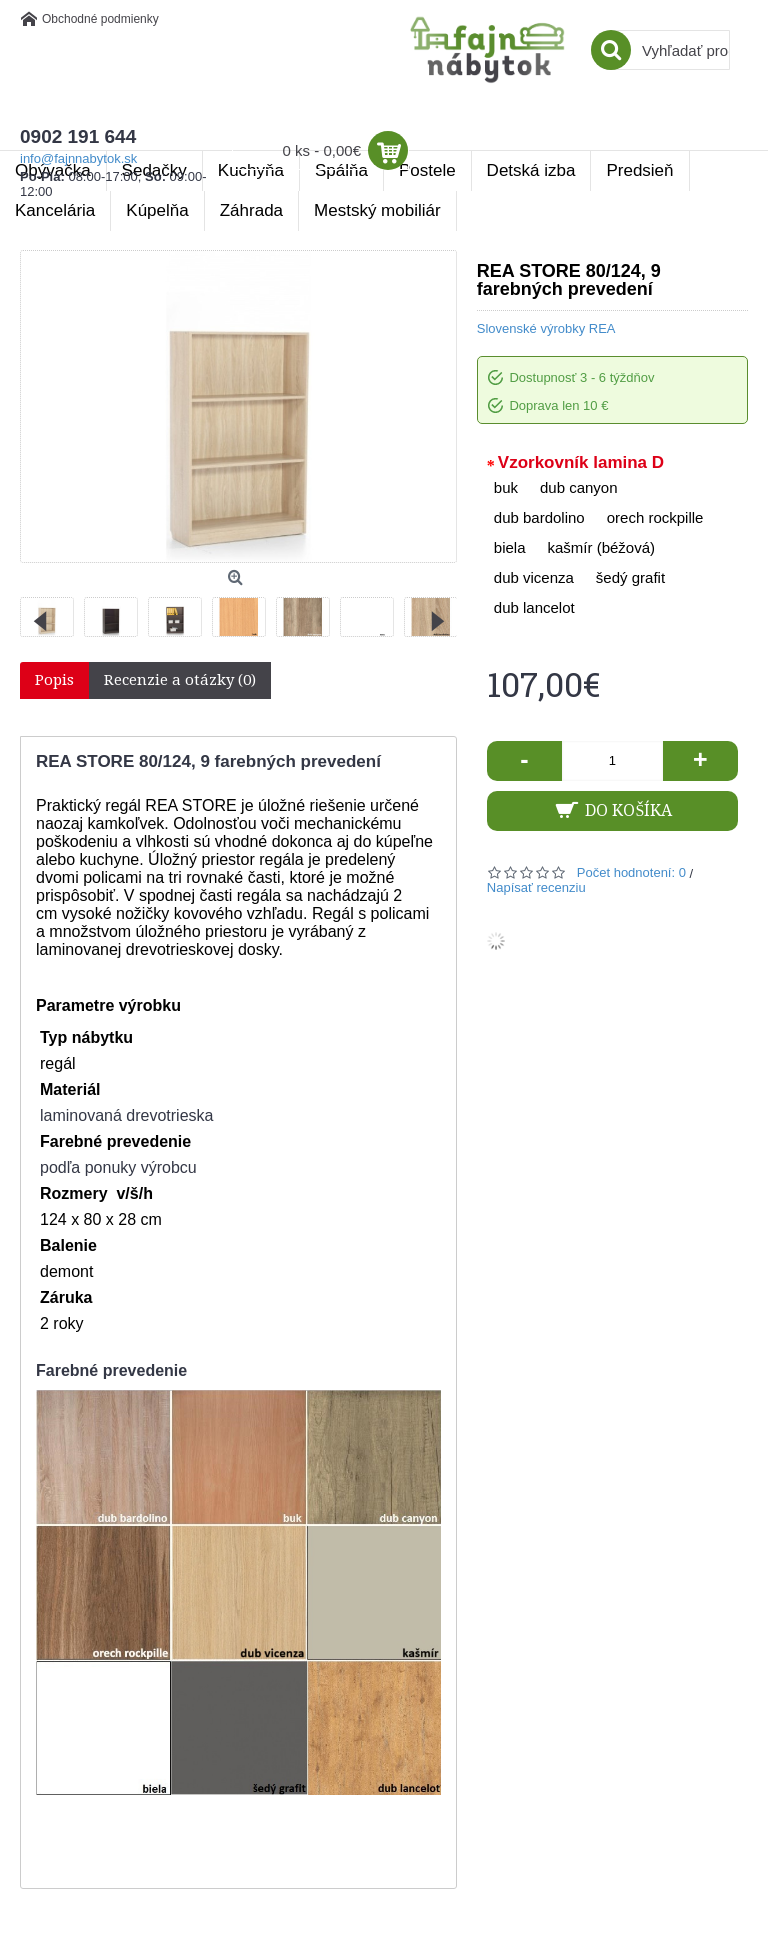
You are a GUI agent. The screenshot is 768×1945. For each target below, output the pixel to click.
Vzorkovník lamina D (581, 462)
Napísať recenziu (536, 887)
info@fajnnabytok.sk (78, 158)
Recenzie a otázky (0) (180, 680)
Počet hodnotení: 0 (631, 872)
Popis (54, 680)
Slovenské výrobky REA (546, 328)
